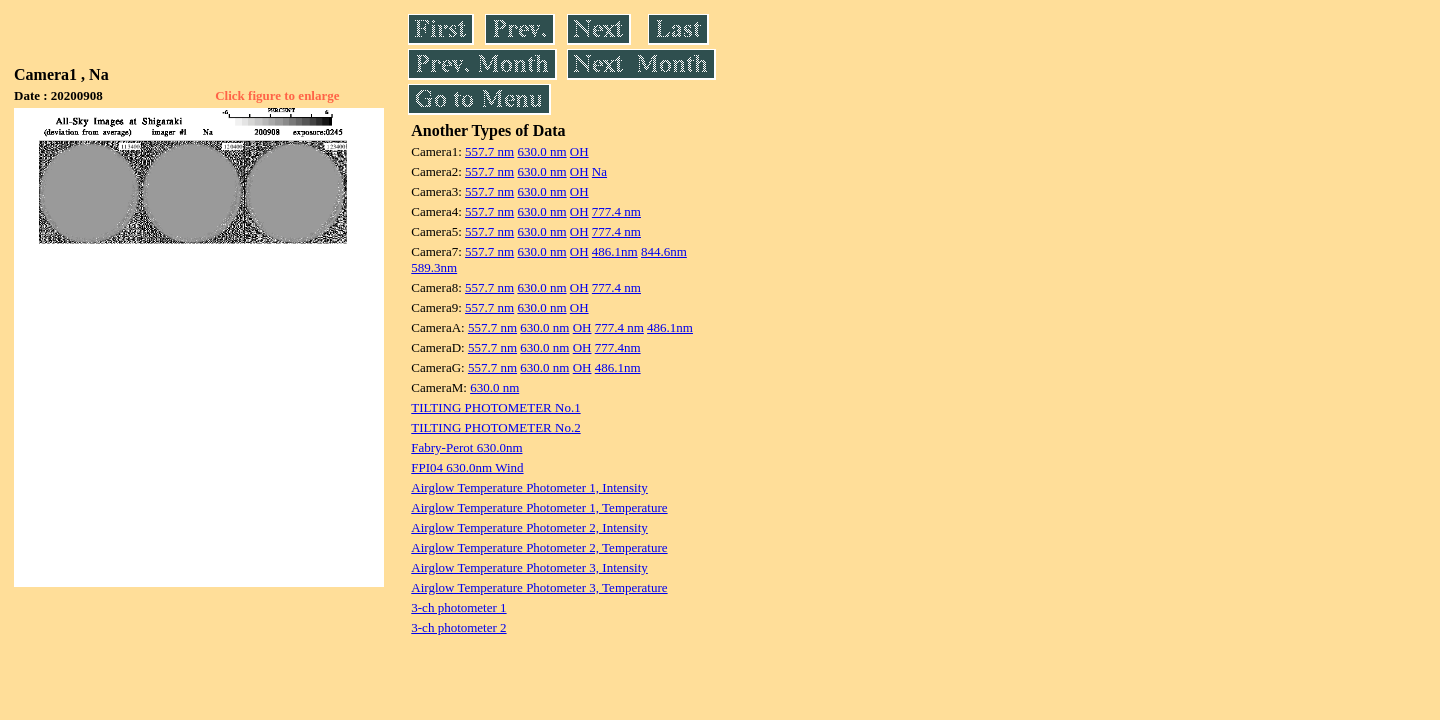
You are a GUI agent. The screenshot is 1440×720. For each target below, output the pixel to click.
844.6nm (664, 251)
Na (599, 171)
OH (579, 151)
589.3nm (434, 267)
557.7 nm (489, 151)
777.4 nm (616, 211)
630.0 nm (541, 151)
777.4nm (618, 347)
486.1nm (615, 251)
